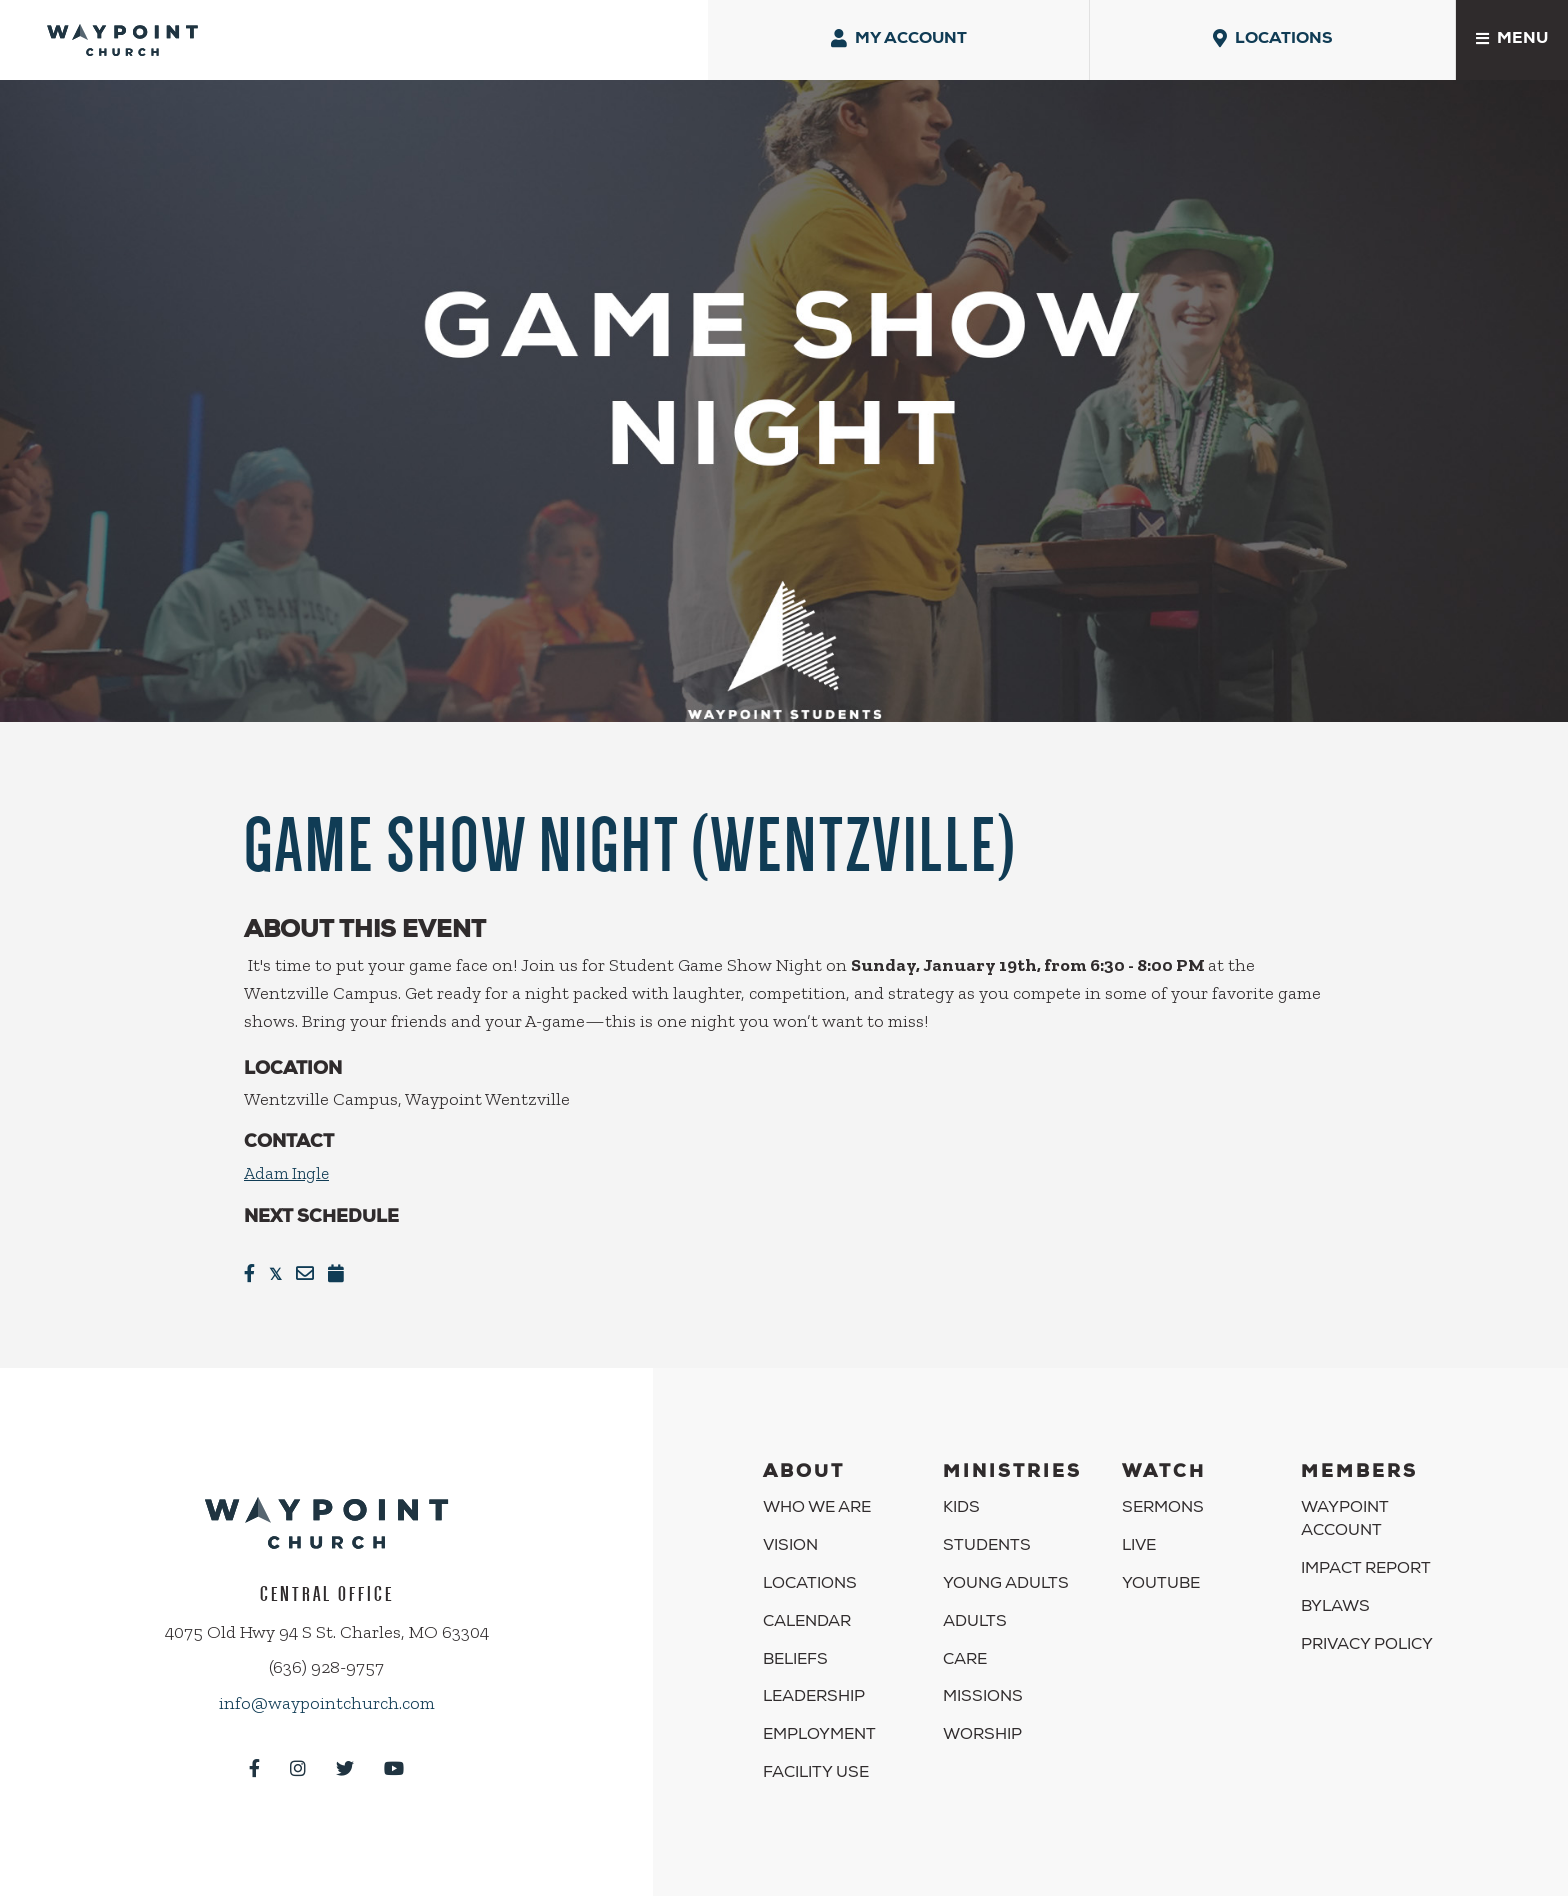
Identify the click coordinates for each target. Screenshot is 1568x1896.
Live (1139, 1532)
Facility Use (816, 1759)
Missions (983, 1683)
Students (987, 1532)
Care (965, 1645)
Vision (790, 1532)
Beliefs (795, 1645)
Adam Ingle (288, 1158)
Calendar (807, 1607)
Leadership (814, 1683)
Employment (819, 1721)
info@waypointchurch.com (327, 1688)
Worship (982, 1721)
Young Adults (1006, 1570)
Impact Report (1366, 1555)
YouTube (1161, 1570)
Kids (961, 1494)
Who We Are (817, 1494)
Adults (975, 1607)
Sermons (1163, 1494)
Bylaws (1335, 1592)
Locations (810, 1570)
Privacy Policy (1367, 1630)
